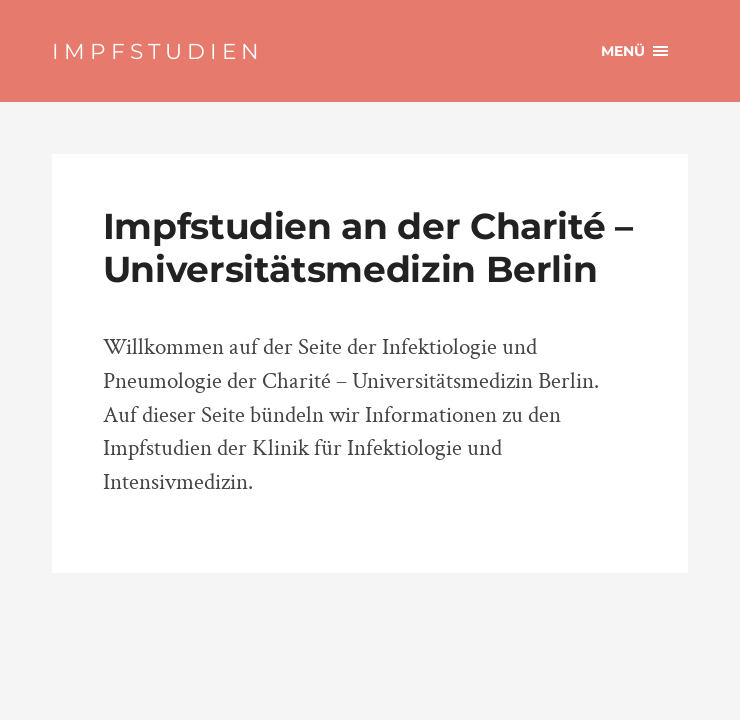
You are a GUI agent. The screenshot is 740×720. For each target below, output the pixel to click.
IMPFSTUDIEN (158, 51)
